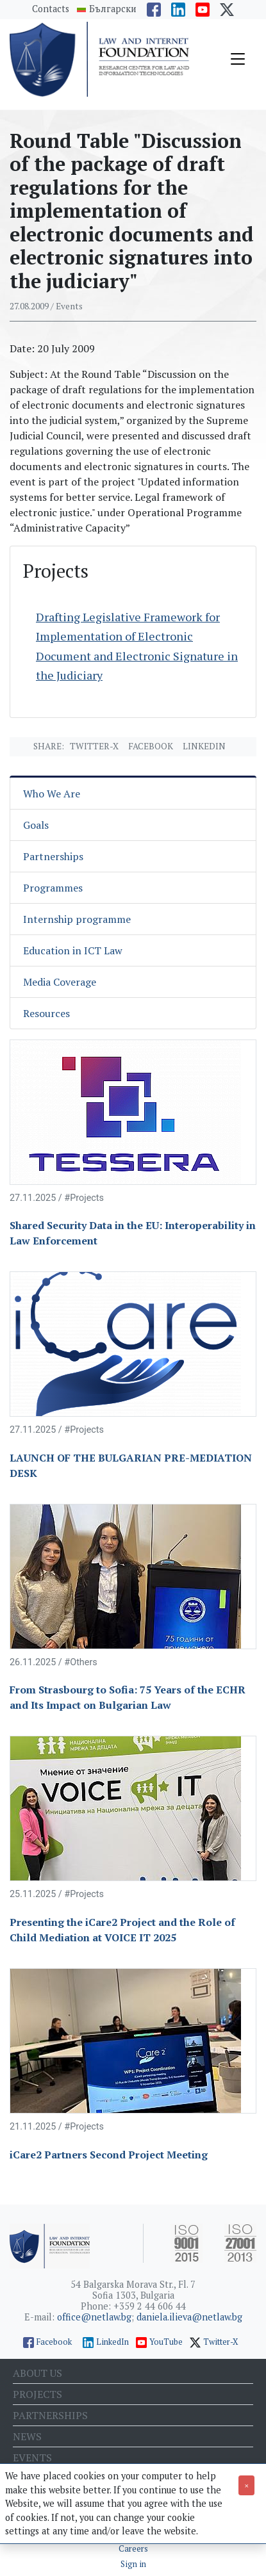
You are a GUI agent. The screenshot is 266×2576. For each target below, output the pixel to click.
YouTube (166, 2341)
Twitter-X (94, 746)
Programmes (53, 888)
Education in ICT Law (72, 950)
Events (32, 2457)
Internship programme (77, 919)
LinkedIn (112, 2341)
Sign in (133, 2564)
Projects (37, 2394)
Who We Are (51, 794)
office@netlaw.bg (94, 2317)
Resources (46, 1013)
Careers (133, 2548)
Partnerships (53, 856)
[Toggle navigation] (237, 58)
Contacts (50, 9)
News (27, 2436)
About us (37, 2373)
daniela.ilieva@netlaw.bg (189, 2317)
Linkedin (204, 746)
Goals (36, 825)
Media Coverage (59, 982)
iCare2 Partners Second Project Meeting (109, 2155)
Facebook (150, 746)
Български (113, 8)
